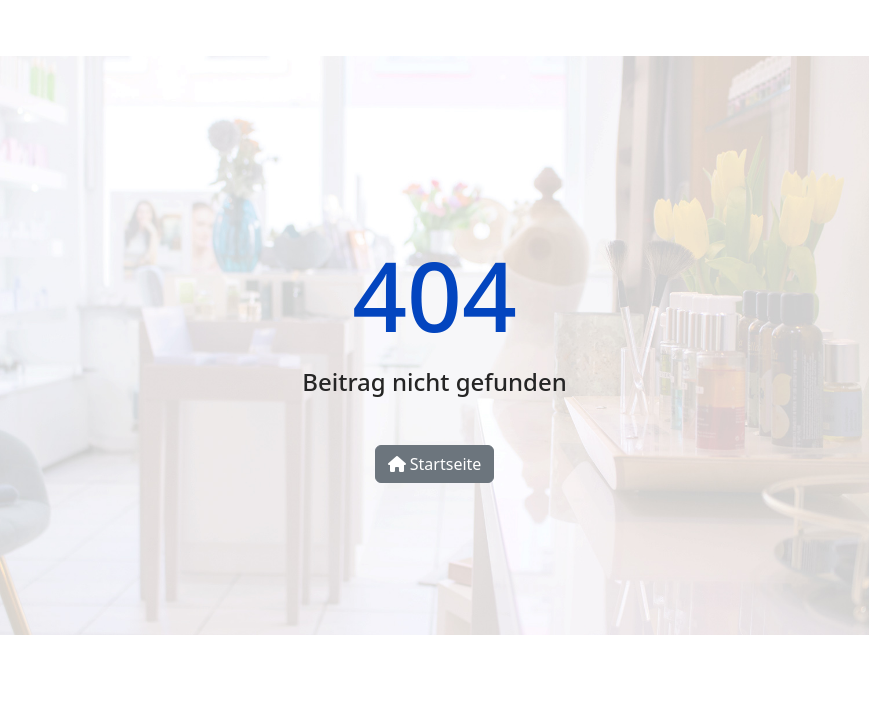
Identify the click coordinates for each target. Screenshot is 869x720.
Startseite (435, 464)
